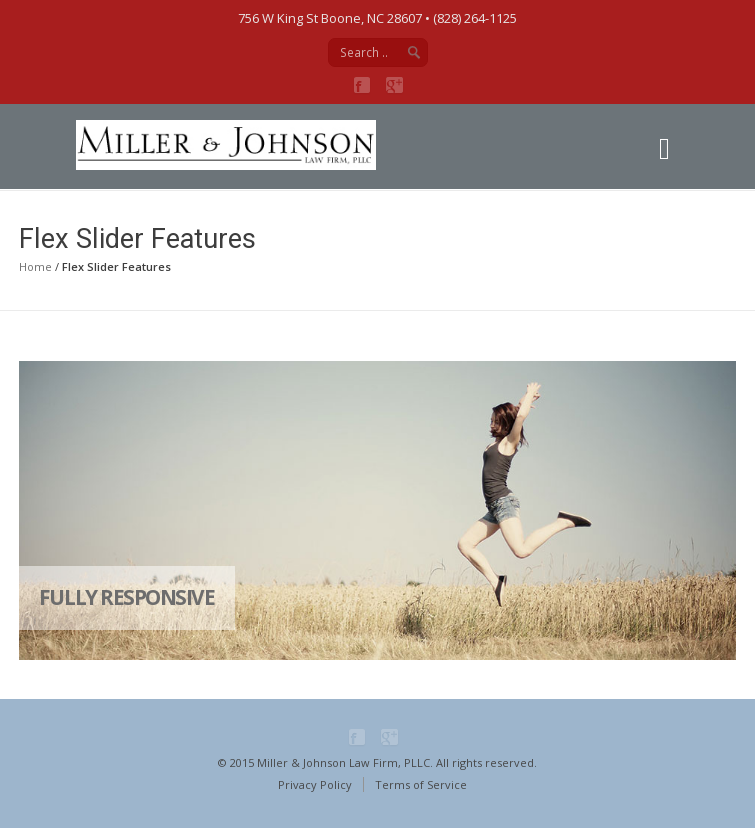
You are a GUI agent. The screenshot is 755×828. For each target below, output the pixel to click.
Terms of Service (421, 784)
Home (35, 266)
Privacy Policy (315, 784)
